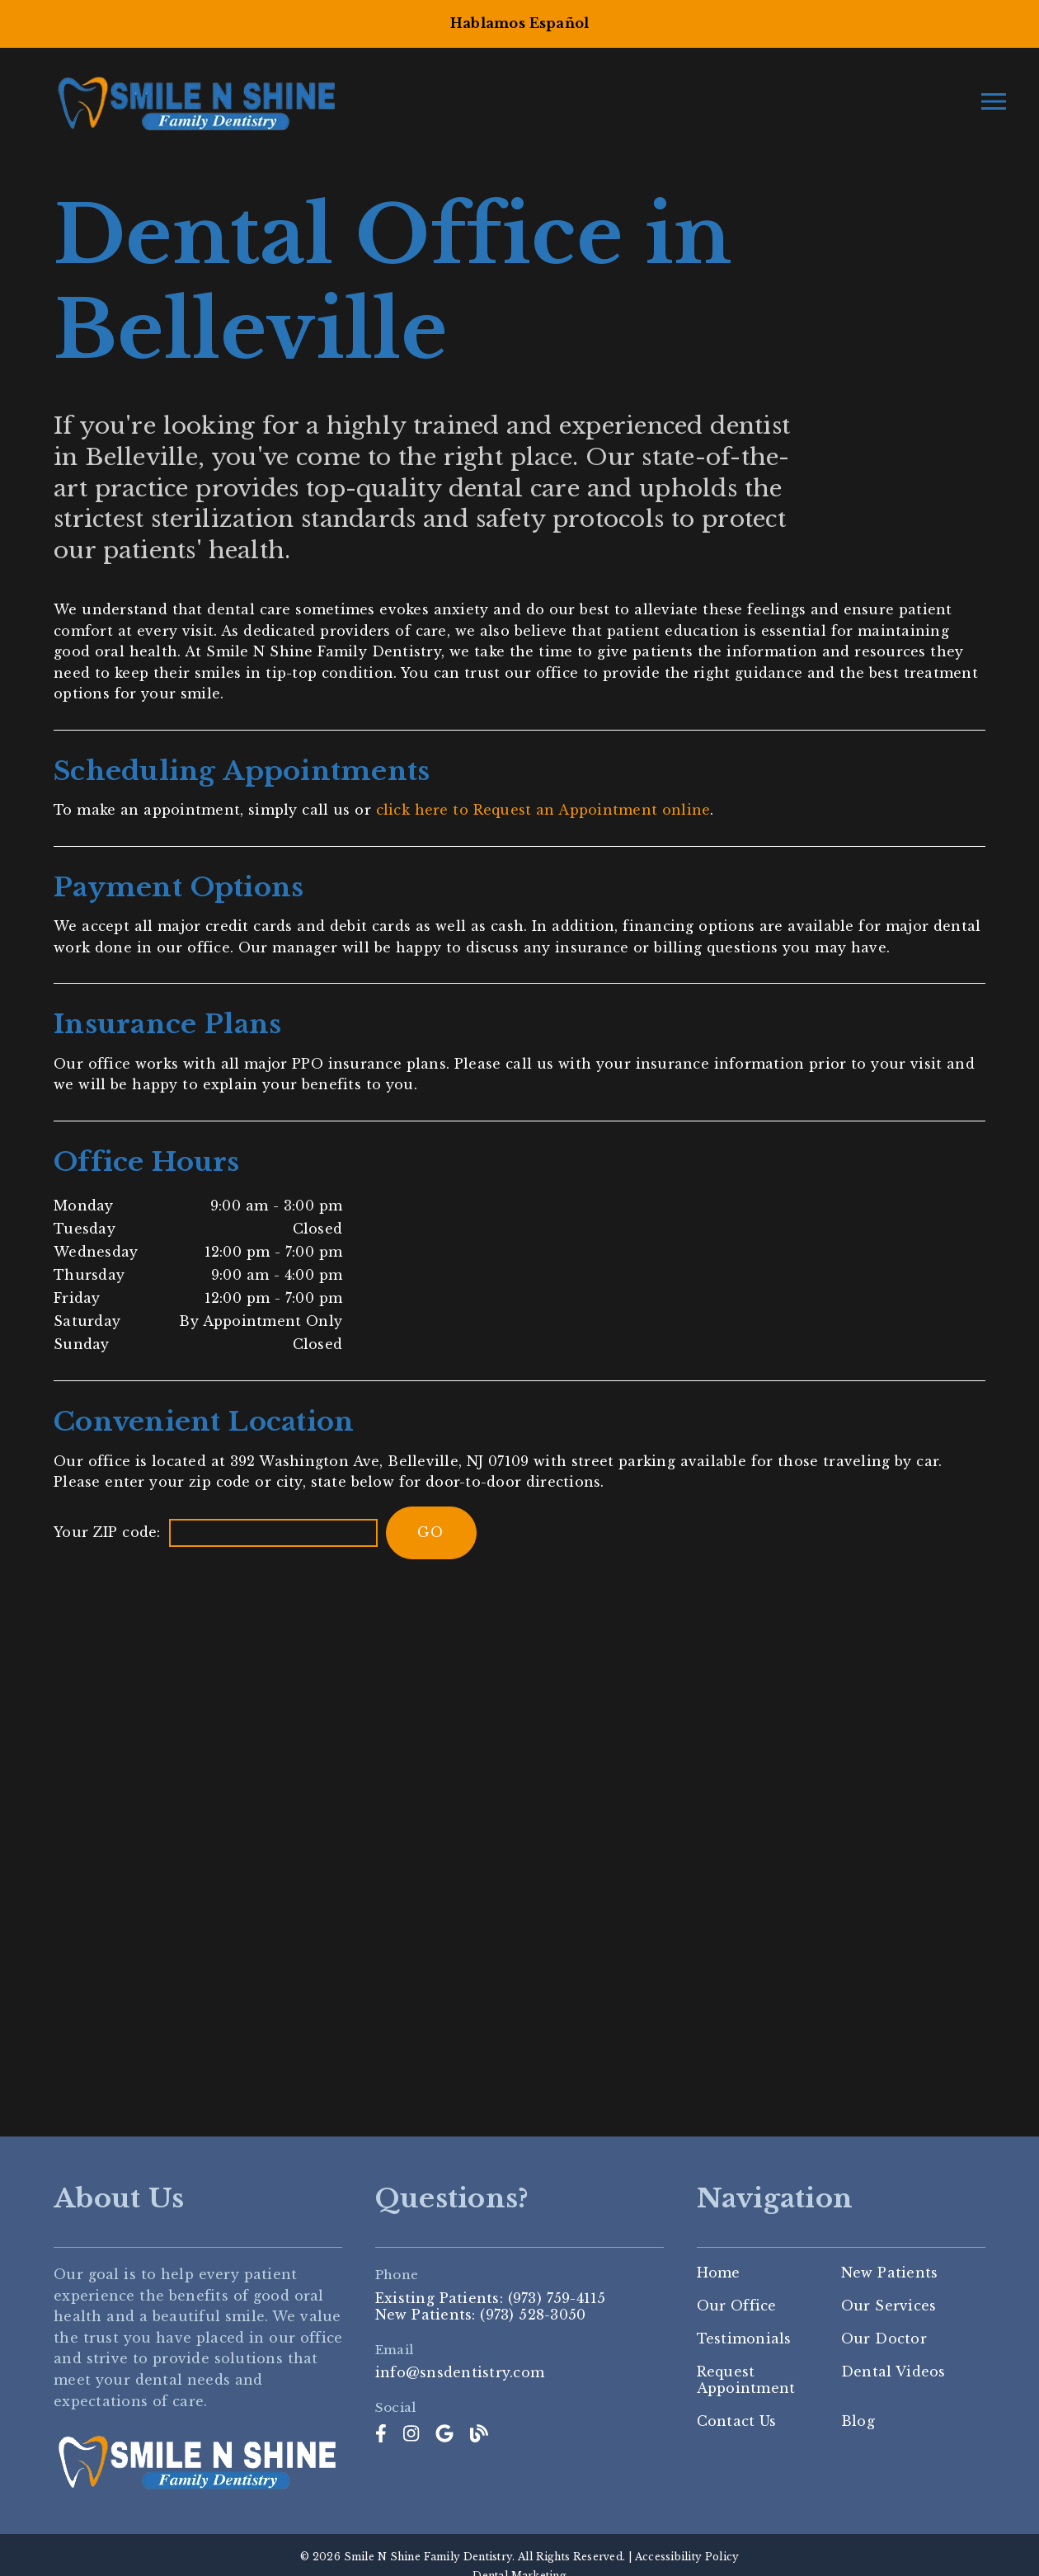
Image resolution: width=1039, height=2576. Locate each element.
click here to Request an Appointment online (543, 809)
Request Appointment (746, 2379)
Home (718, 2272)
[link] (381, 2434)
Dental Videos (893, 2371)
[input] (273, 1533)
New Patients (889, 2272)
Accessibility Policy (687, 2556)
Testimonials (744, 2338)
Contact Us (737, 2421)
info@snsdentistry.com (459, 2373)
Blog (858, 2421)
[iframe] (519, 1839)
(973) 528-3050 (532, 2314)
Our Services (889, 2305)
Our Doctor (884, 2338)
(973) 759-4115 (557, 2298)
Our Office (737, 2305)
